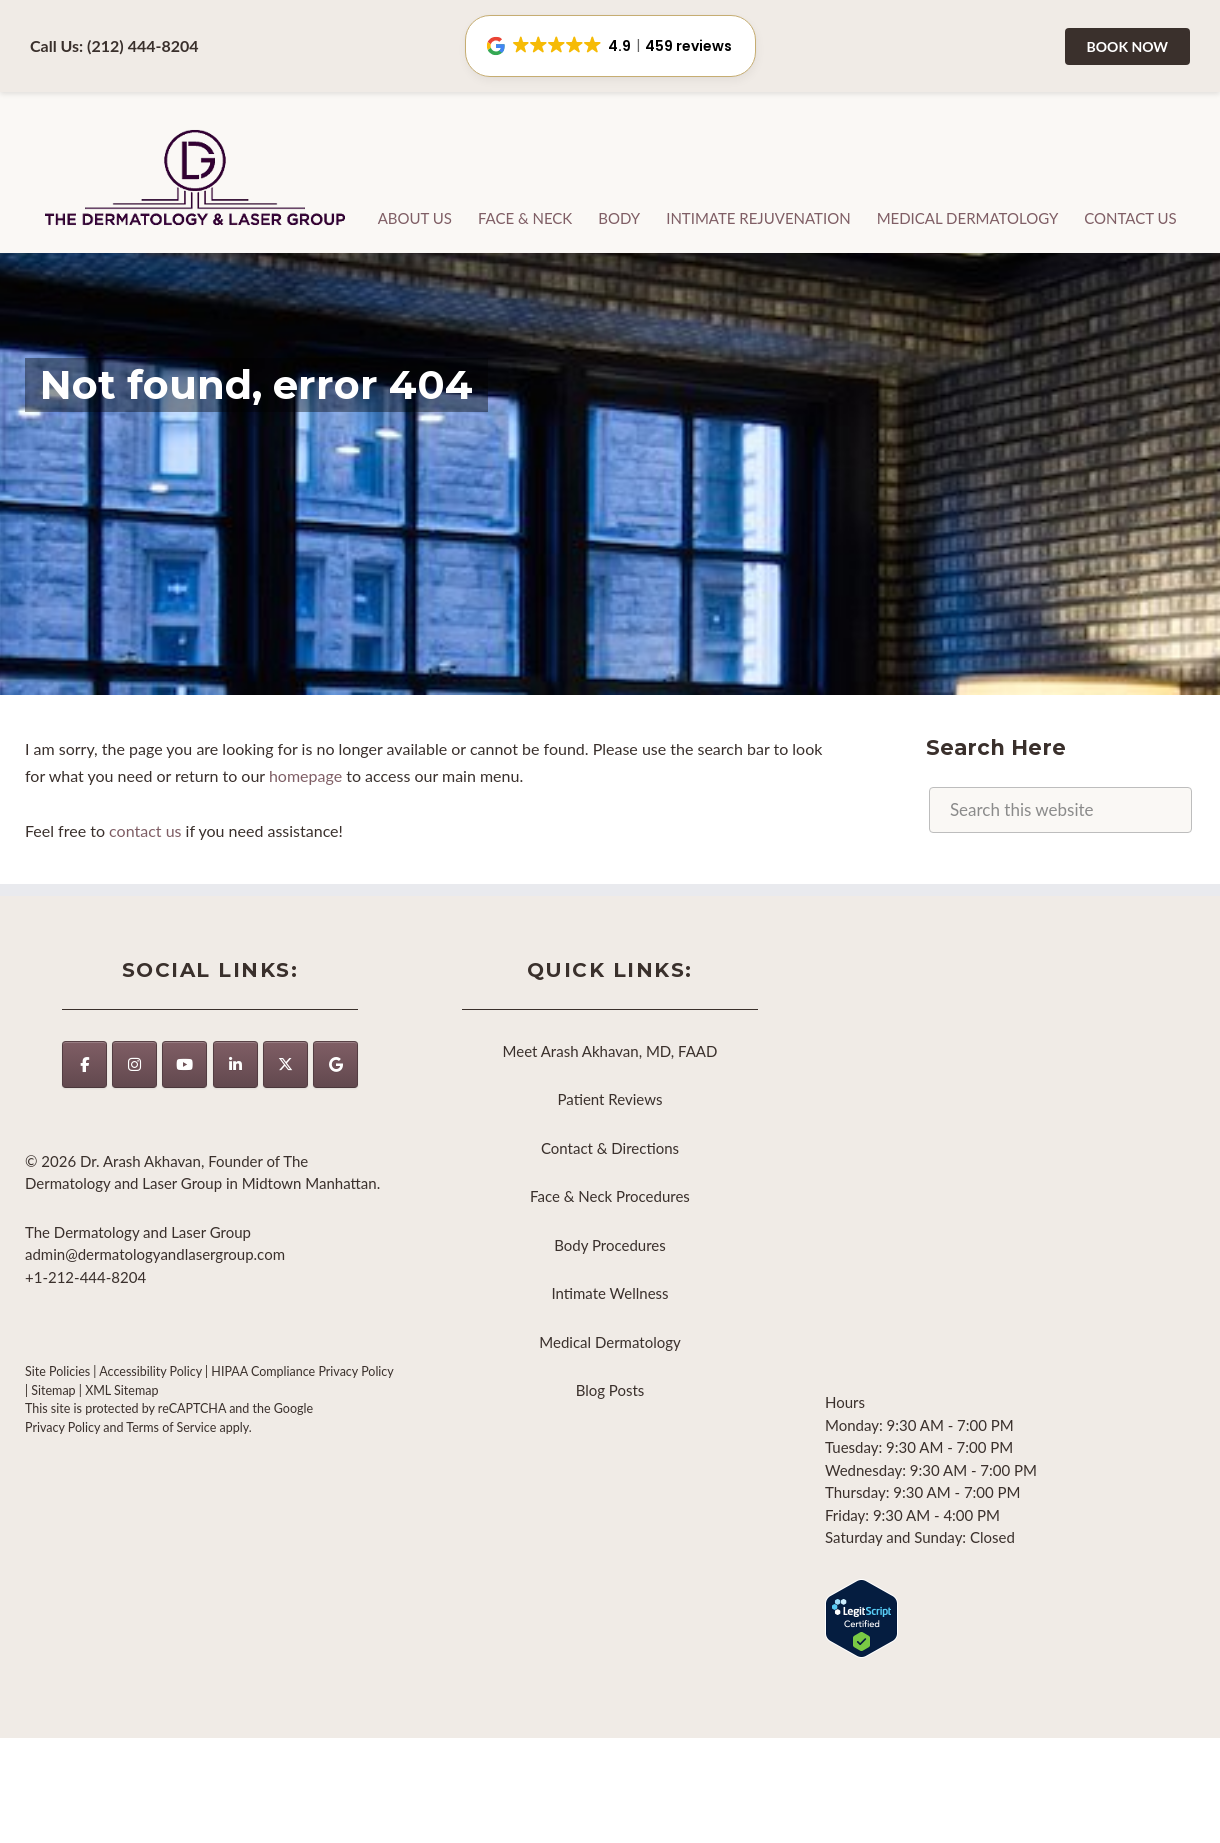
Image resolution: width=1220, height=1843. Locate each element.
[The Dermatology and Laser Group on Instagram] (134, 1064)
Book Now (1127, 46)
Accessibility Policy (150, 1371)
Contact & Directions (610, 1148)
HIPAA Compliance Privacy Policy (302, 1371)
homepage (305, 775)
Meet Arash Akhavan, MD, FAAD (610, 1051)
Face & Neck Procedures (610, 1196)
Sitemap (53, 1390)
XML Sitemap (121, 1390)
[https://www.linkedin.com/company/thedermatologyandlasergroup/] (235, 1064)
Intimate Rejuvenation (758, 218)
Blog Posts (610, 1390)
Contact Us (1130, 218)
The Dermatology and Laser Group (196, 179)
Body (619, 218)
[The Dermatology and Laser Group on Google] (335, 1064)
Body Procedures (610, 1245)
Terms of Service (171, 1427)
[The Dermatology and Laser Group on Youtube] (184, 1064)
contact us (145, 830)
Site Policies (57, 1371)
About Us (415, 218)
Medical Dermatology (968, 218)
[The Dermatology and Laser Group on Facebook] (84, 1064)
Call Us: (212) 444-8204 (114, 45)
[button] (610, 46)
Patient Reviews (610, 1099)
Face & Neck (525, 218)
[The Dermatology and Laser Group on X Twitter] (285, 1064)
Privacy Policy (62, 1427)
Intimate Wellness (609, 1293)
